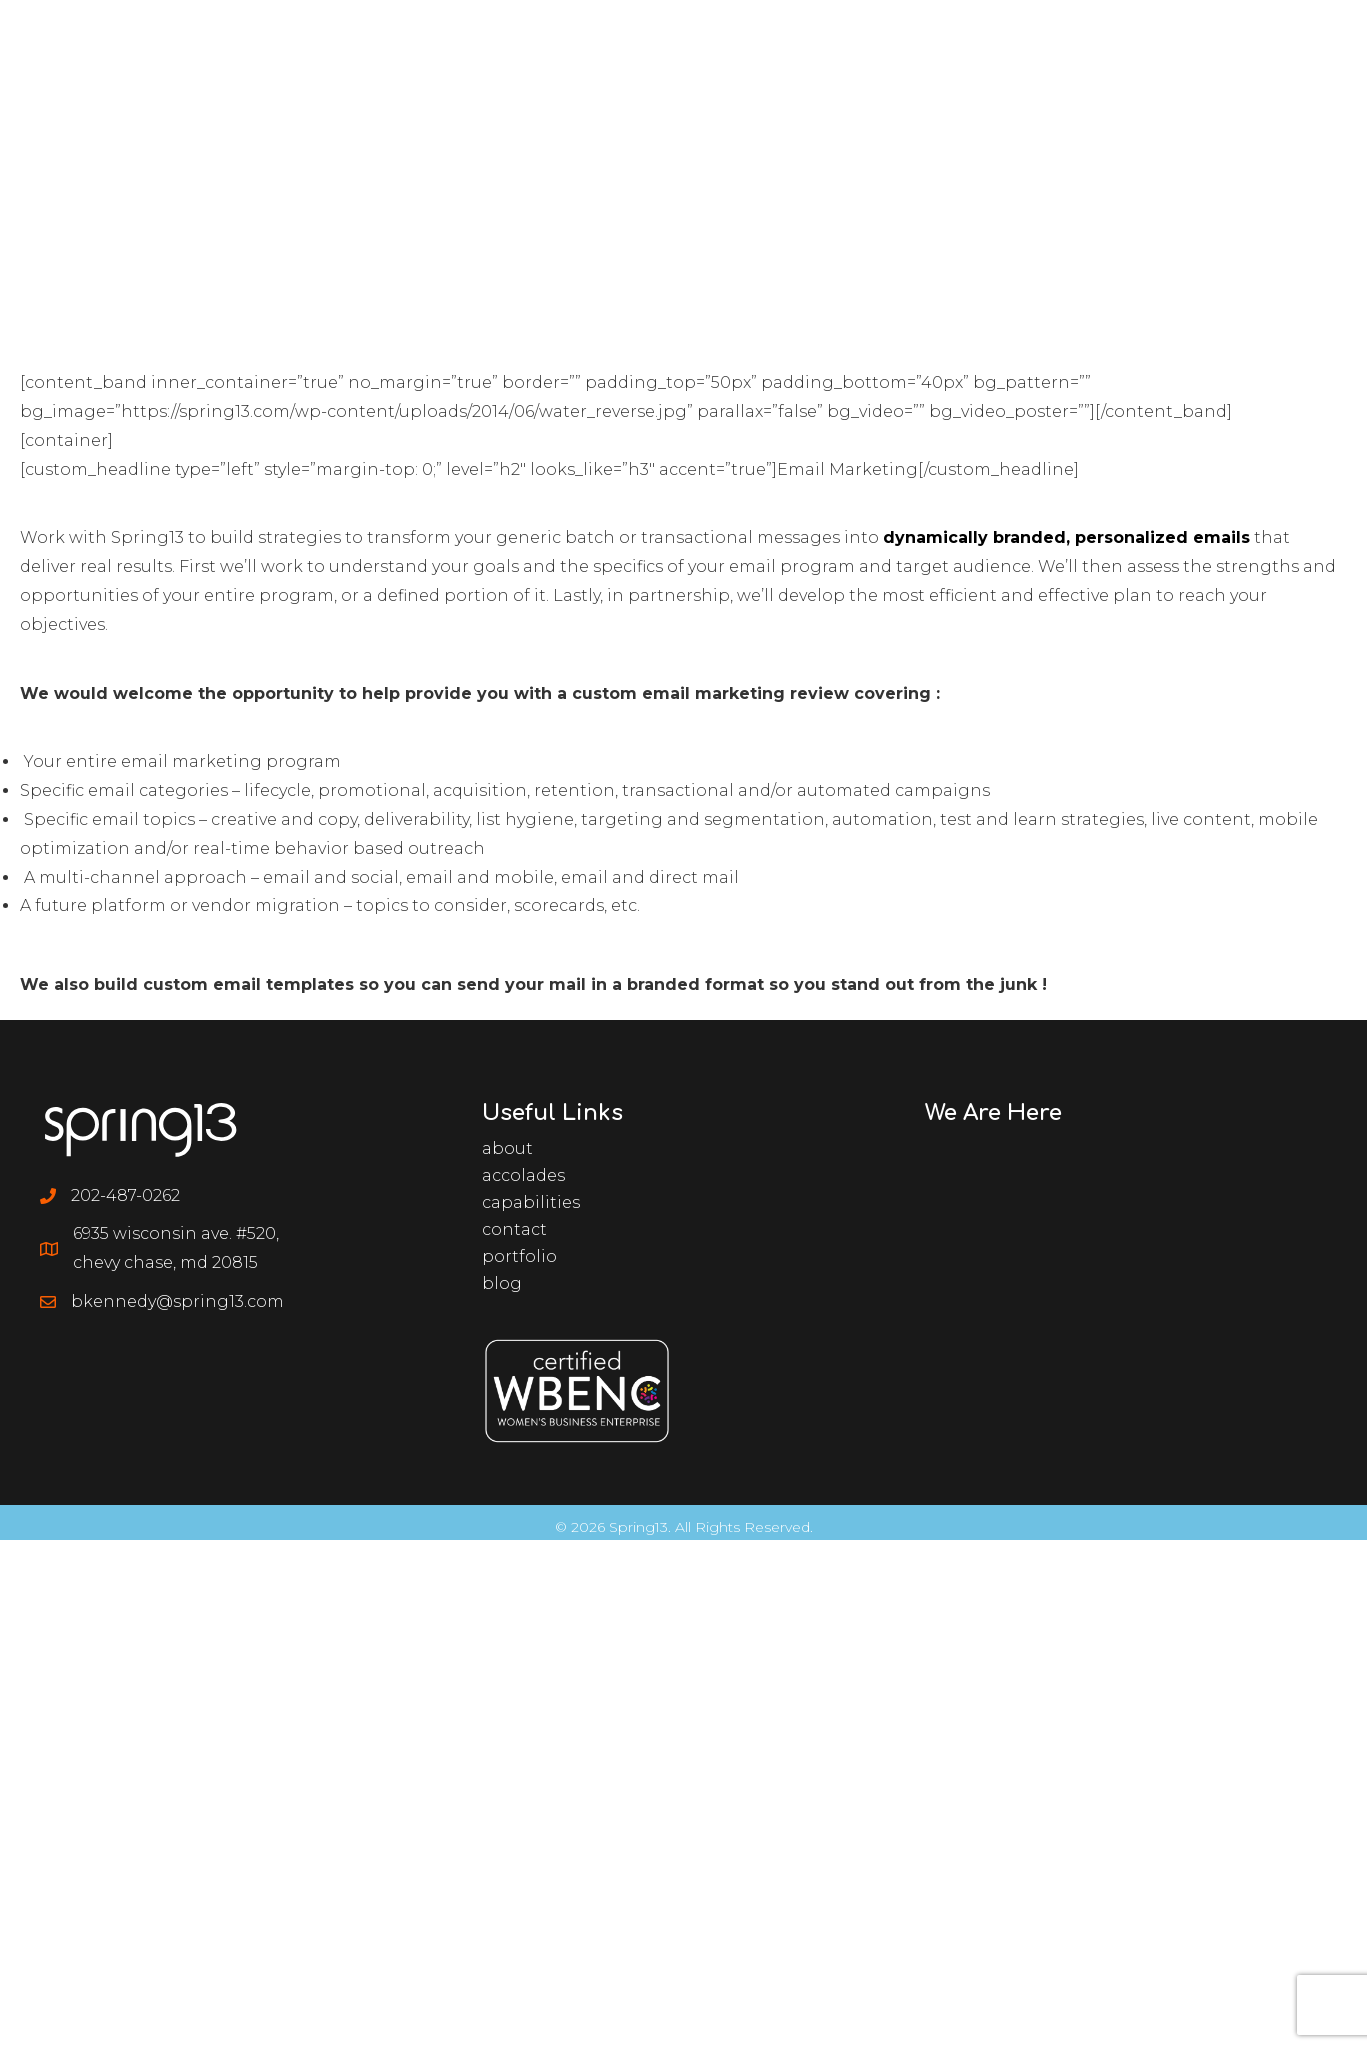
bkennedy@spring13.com (177, 1301)
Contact (514, 1229)
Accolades (523, 1175)
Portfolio (519, 1256)
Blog (502, 1283)
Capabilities (531, 1202)
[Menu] (1301, 45)
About (507, 1148)
